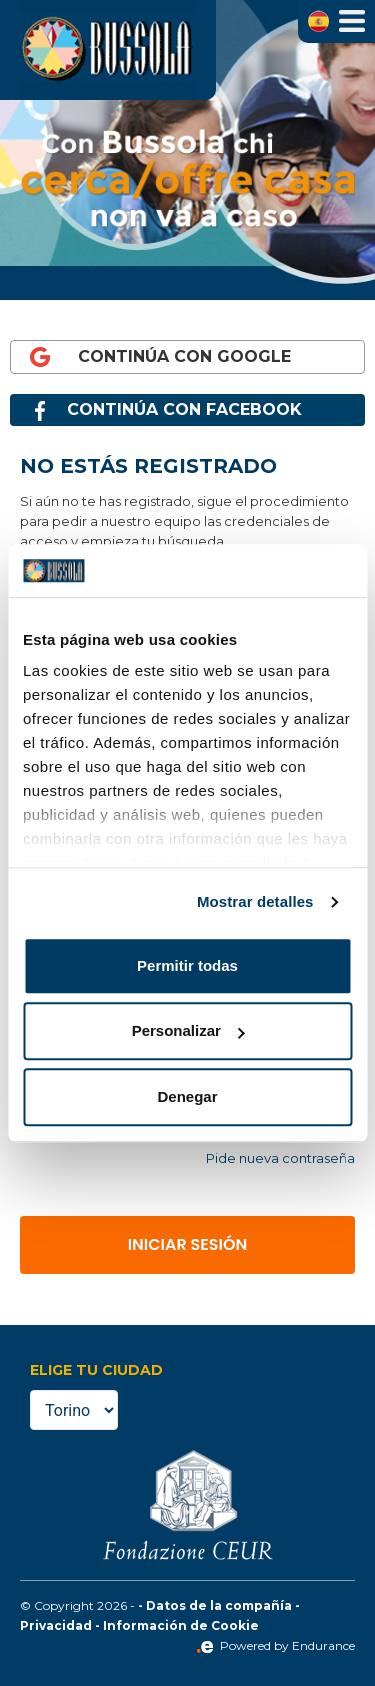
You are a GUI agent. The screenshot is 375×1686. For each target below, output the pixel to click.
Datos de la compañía (219, 1605)
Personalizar (188, 1030)
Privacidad (56, 1625)
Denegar (187, 1096)
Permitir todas (187, 965)
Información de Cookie (181, 1625)
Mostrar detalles (255, 901)
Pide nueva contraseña (280, 1158)
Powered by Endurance (275, 1645)
